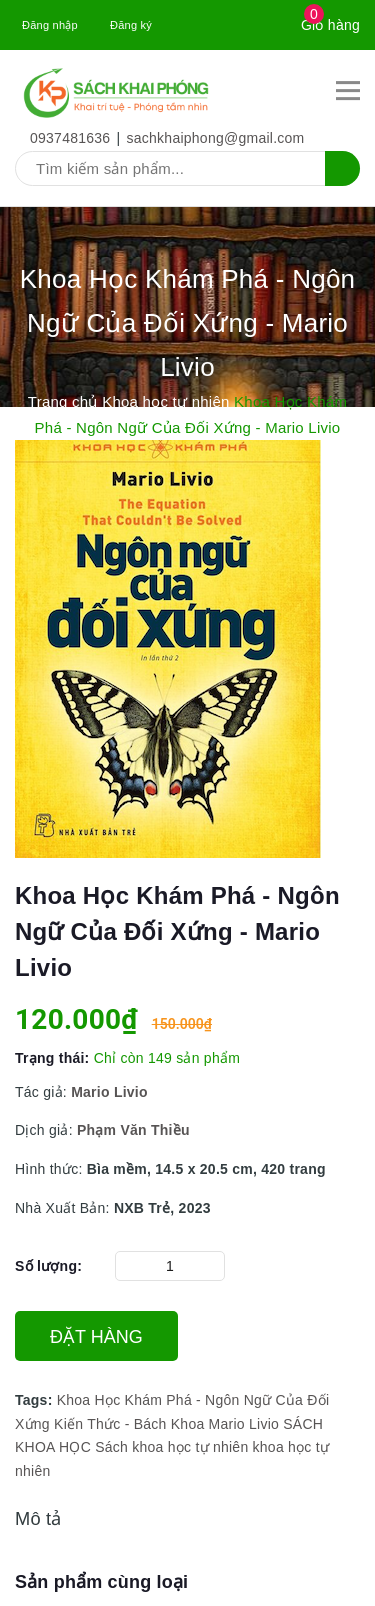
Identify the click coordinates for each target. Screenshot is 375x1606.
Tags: (36, 1400)
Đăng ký (131, 25)
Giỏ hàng (330, 25)
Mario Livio (109, 1092)
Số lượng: (48, 1266)
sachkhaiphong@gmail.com (216, 138)
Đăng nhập (50, 25)
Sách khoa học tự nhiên (171, 1447)
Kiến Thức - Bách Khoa (129, 1424)
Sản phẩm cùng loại (101, 1582)
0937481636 (70, 138)
